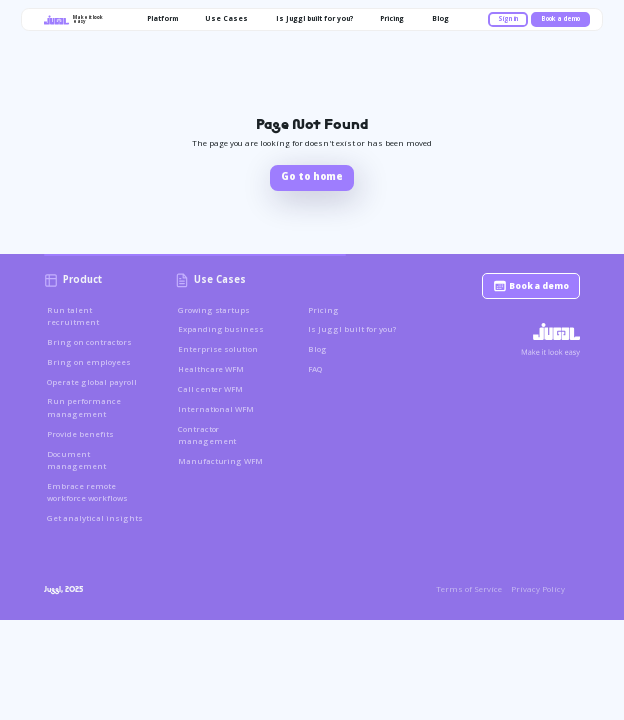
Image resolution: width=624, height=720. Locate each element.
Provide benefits (80, 434)
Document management (76, 460)
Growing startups (214, 310)
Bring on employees (89, 362)
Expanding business (221, 329)
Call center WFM (211, 389)
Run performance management (84, 407)
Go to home (311, 176)
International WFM (216, 409)
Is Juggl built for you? (352, 329)
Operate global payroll (92, 382)
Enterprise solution (218, 349)
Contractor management (207, 435)
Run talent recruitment (73, 316)
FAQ (315, 369)
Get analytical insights (95, 518)
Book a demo (560, 18)
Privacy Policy (538, 589)
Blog (317, 349)
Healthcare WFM (211, 369)
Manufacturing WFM (221, 461)
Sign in (508, 18)
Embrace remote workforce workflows (87, 492)
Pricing (323, 310)
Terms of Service (469, 589)
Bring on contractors (89, 342)
